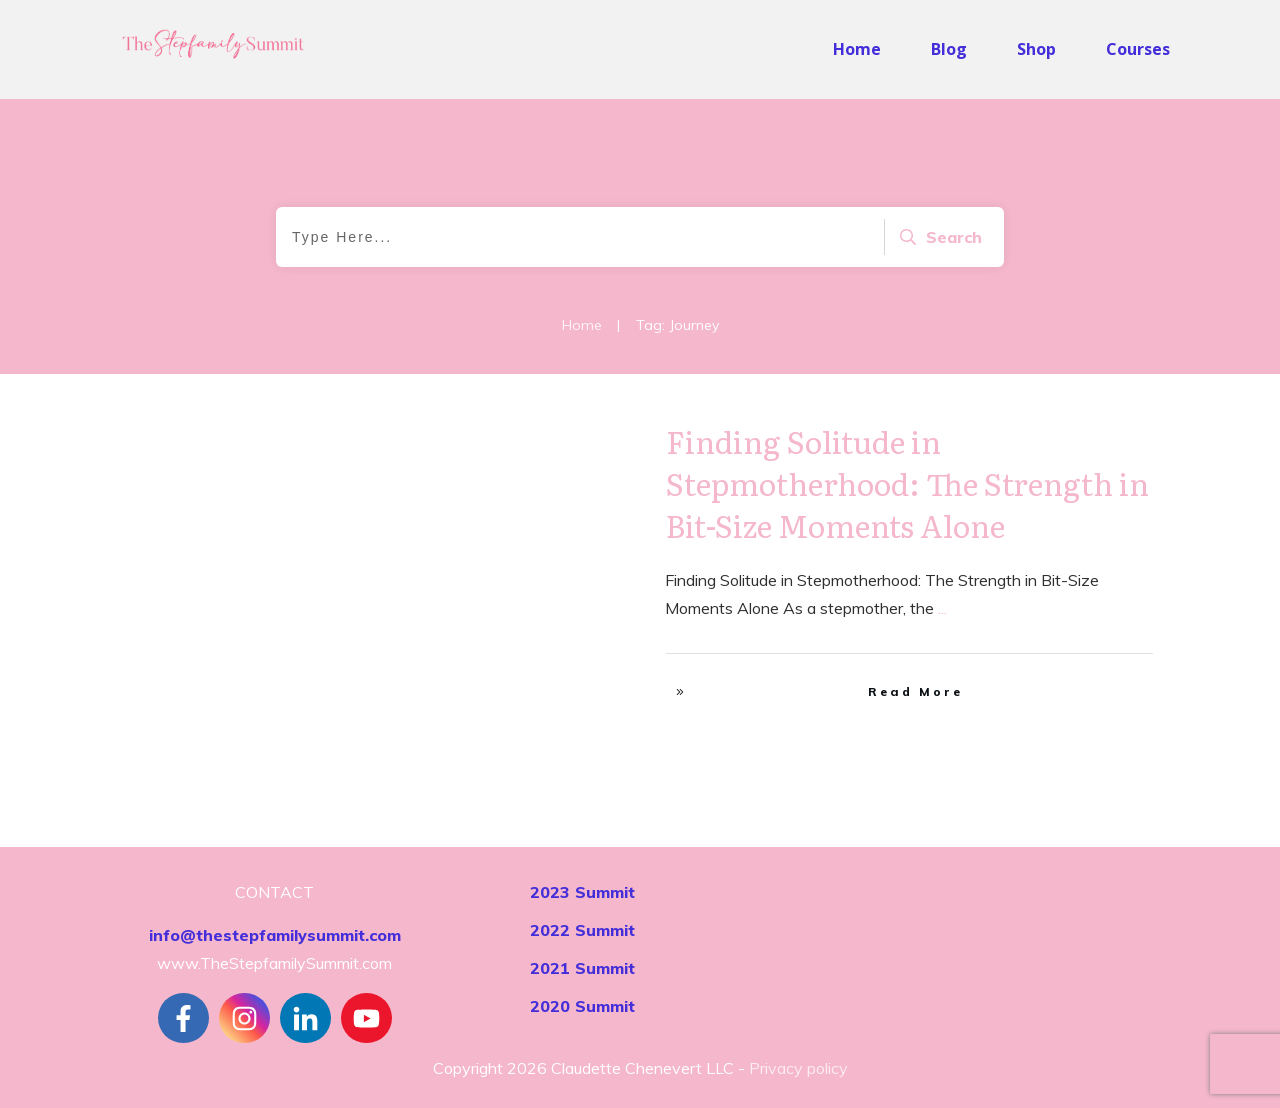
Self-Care (577, 440)
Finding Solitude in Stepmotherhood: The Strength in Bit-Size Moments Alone (907, 483)
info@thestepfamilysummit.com (275, 935)
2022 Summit (582, 930)
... (942, 608)
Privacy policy (798, 1068)
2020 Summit (582, 1006)
